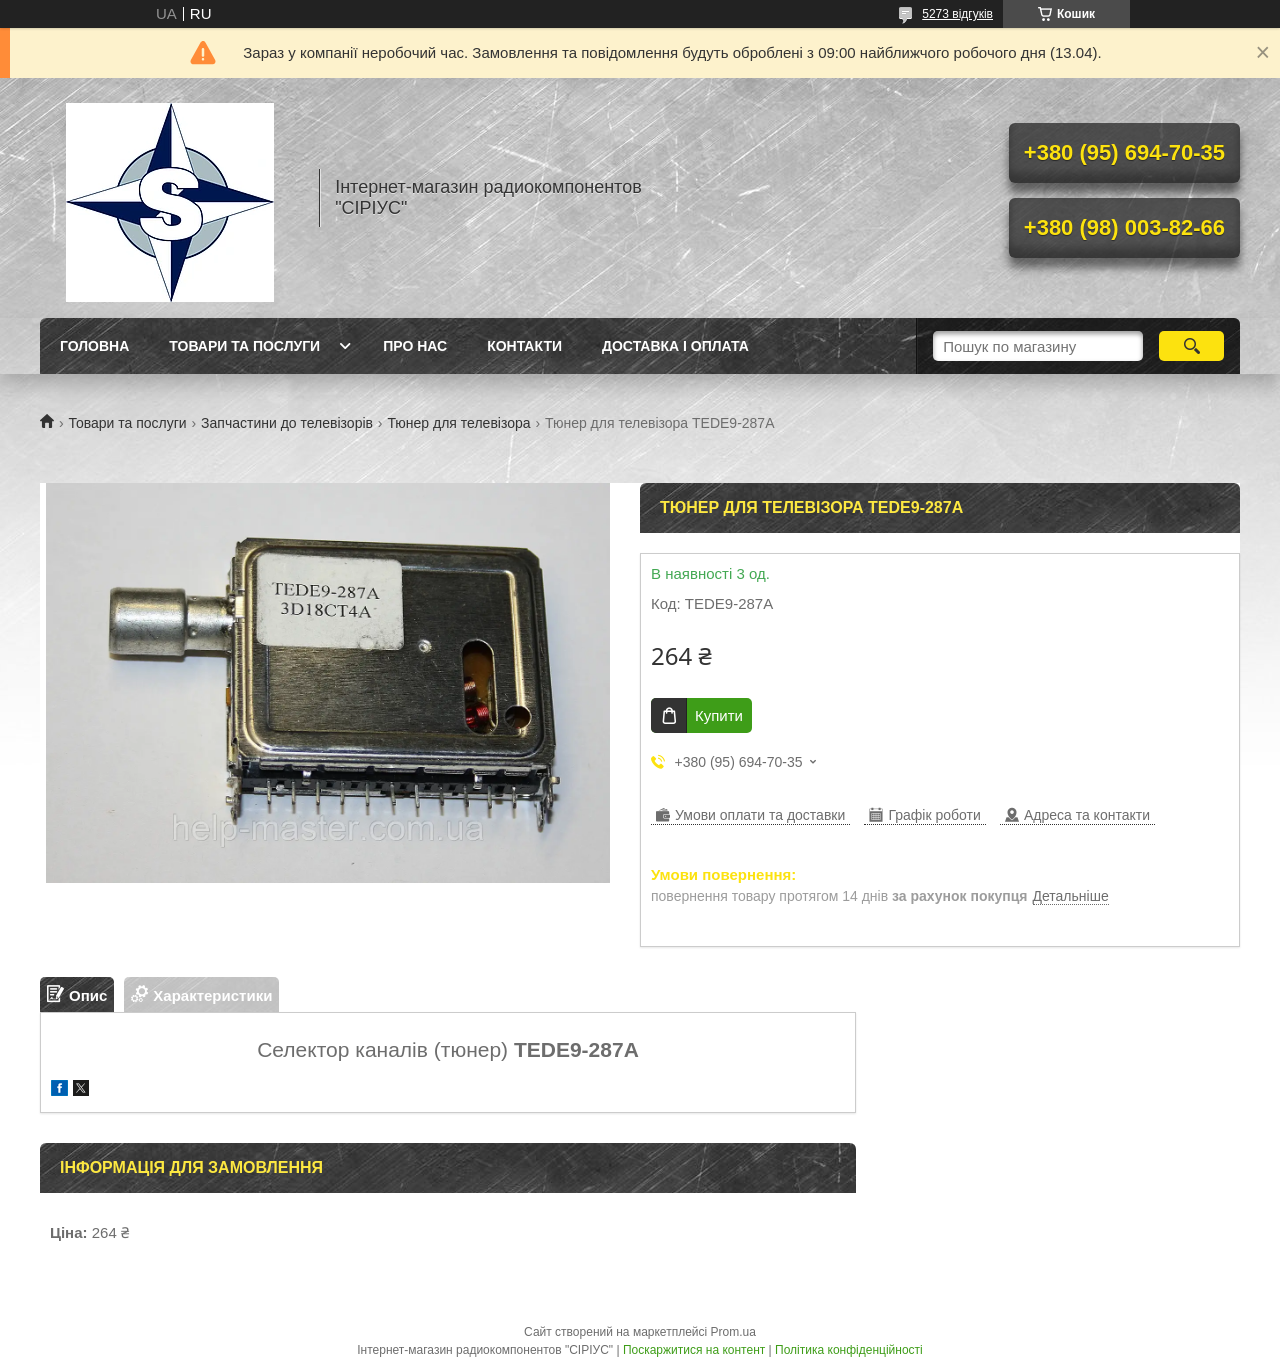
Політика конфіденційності (849, 1350)
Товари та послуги (244, 346)
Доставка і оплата (675, 346)
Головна (94, 346)
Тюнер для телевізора (458, 423)
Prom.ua (733, 1332)
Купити (719, 715)
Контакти (524, 346)
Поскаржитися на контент (694, 1350)
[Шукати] (1191, 346)
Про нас (415, 346)
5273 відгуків (957, 14)
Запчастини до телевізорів (287, 423)
